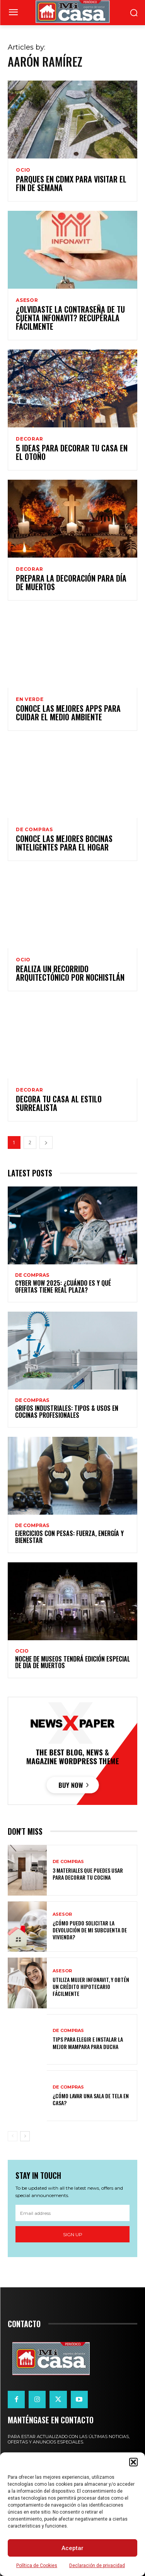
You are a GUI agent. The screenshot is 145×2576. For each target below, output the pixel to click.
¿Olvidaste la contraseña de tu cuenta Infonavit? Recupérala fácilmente (70, 317)
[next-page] (46, 1142)
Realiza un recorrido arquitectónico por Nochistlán (70, 973)
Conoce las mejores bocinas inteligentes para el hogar (64, 843)
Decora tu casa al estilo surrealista (59, 1103)
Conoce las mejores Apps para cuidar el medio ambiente (68, 713)
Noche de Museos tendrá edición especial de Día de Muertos (72, 1662)
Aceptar (72, 2548)
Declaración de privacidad (97, 2565)
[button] (133, 2462)
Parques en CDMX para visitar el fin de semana (71, 183)
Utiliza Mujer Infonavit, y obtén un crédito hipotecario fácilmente (91, 1986)
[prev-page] (12, 2136)
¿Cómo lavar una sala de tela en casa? (91, 2099)
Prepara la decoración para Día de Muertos (71, 582)
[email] (72, 2213)
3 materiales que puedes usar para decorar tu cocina (88, 1873)
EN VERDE (29, 699)
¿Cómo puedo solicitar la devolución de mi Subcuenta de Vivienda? (90, 1930)
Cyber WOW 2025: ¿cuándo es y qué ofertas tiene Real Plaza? (63, 1286)
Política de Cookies (36, 2565)
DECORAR (29, 439)
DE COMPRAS (34, 829)
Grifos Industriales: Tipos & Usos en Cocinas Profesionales (66, 1411)
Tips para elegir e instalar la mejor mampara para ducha (88, 2042)
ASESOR (27, 300)
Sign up (72, 2234)
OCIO (23, 170)
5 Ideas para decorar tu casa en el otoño (72, 452)
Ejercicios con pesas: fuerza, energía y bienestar (69, 1537)
